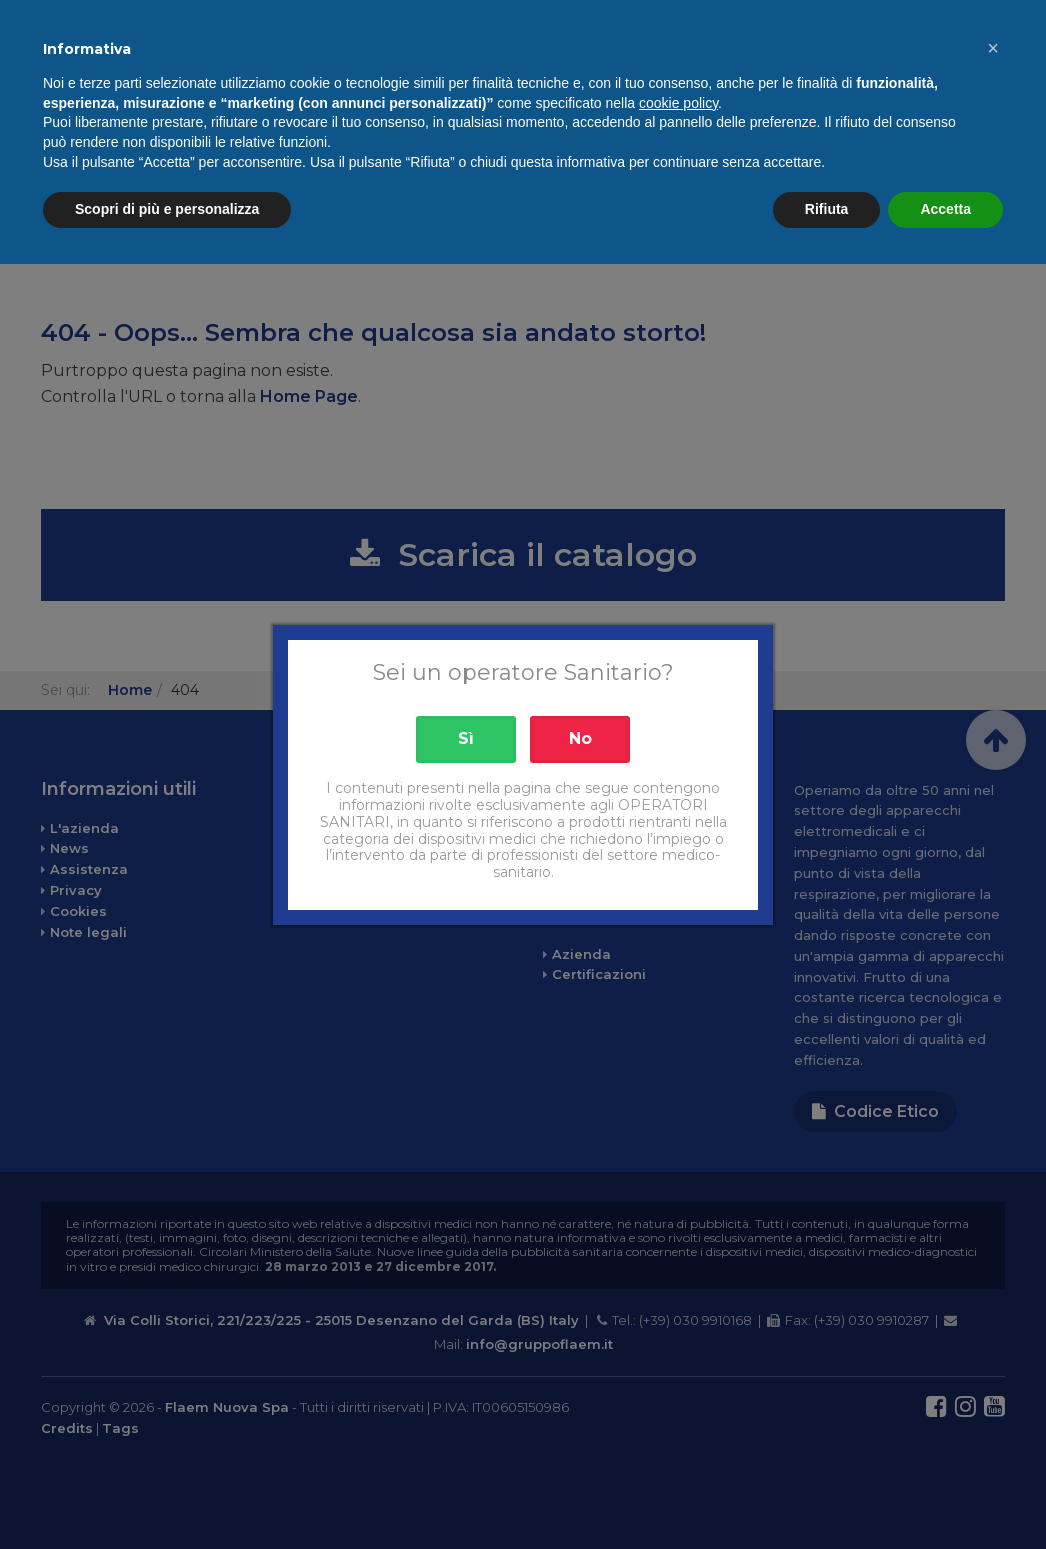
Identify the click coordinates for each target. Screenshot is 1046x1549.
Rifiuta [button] (827, 1494)
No (580, 738)
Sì (466, 738)
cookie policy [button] (678, 1388)
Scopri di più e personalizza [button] (167, 1494)
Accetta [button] (945, 1494)
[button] (993, 1333)
